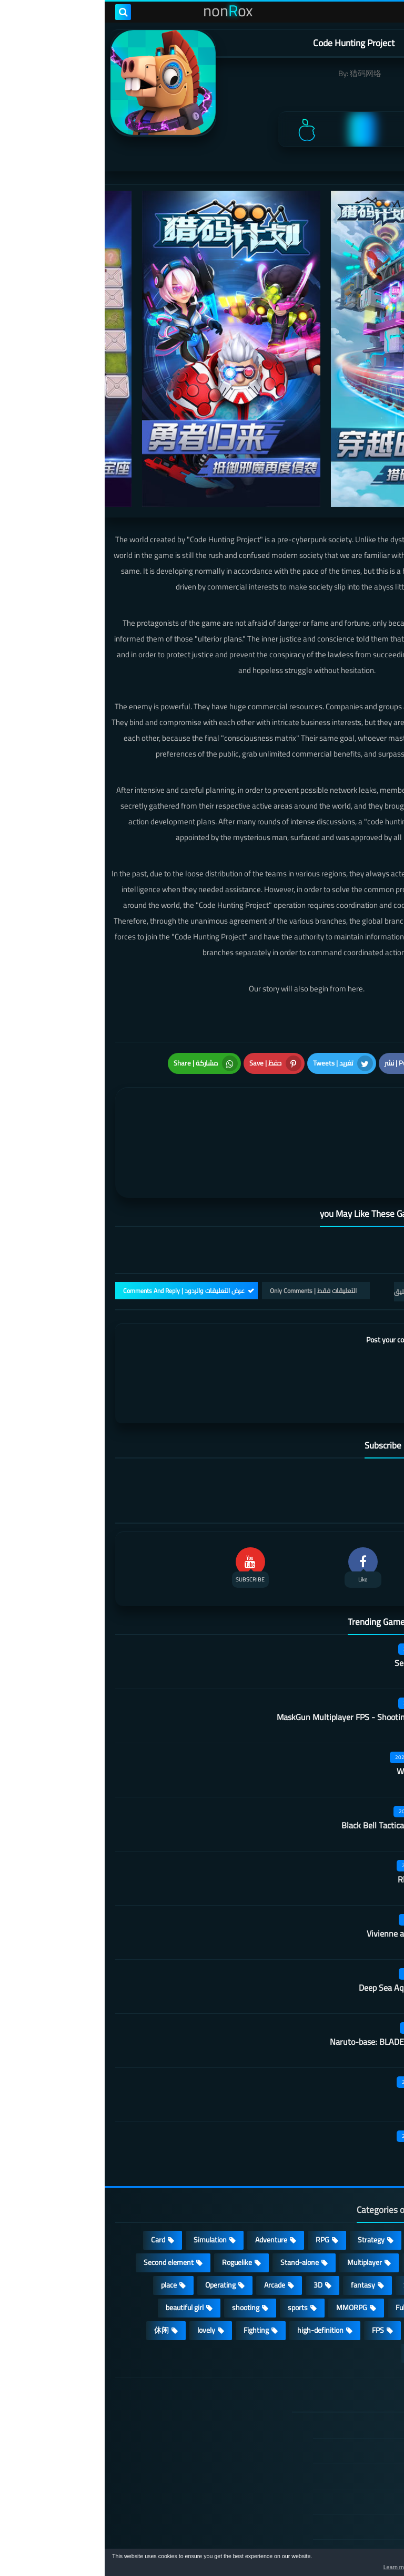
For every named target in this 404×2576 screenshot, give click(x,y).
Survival (311, 2205)
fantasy (258, 2205)
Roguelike (132, 2183)
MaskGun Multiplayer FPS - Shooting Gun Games (260, 1638)
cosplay (317, 2183)
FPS (273, 2251)
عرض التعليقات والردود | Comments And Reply (79, 1211)
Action (367, 2160)
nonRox (314, 2543)
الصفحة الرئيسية (334, 2347)
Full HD (301, 2228)
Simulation (105, 2160)
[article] (109, 1088)
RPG (218, 2160)
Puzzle (367, 2183)
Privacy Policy (337, 2422)
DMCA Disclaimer (331, 2371)
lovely (101, 2251)
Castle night (326, 2071)
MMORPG (246, 2228)
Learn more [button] (302, 2567)
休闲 (56, 2251)
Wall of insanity (320, 1692)
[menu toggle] (385, 12)
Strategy (266, 2160)
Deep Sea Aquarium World (301, 1909)
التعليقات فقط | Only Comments (208, 1211)
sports (193, 2228)
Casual (318, 2160)
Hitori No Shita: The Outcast (141, 2429)
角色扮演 (319, 2273)
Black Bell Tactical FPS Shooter (292, 1746)
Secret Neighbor (319, 1584)
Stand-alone (195, 2183)
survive (319, 2251)
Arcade (169, 2205)
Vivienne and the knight (305, 1855)
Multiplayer (260, 2183)
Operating (115, 2205)
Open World (359, 2228)
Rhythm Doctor (320, 1800)
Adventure (166, 2160)
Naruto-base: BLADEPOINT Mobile (286, 1963)
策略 (369, 2273)
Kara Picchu (327, 2017)
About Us (344, 2498)
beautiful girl (80, 2228)
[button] (363, 2564)
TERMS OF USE (334, 2397)
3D (213, 2205)
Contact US (341, 2472)
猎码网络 (261, 73)
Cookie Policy (338, 2447)
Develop (364, 2205)
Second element (64, 2183)
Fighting (151, 2251)
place (64, 2205)
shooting (141, 2228)
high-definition (216, 2251)
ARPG (368, 2251)
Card (53, 2160)
